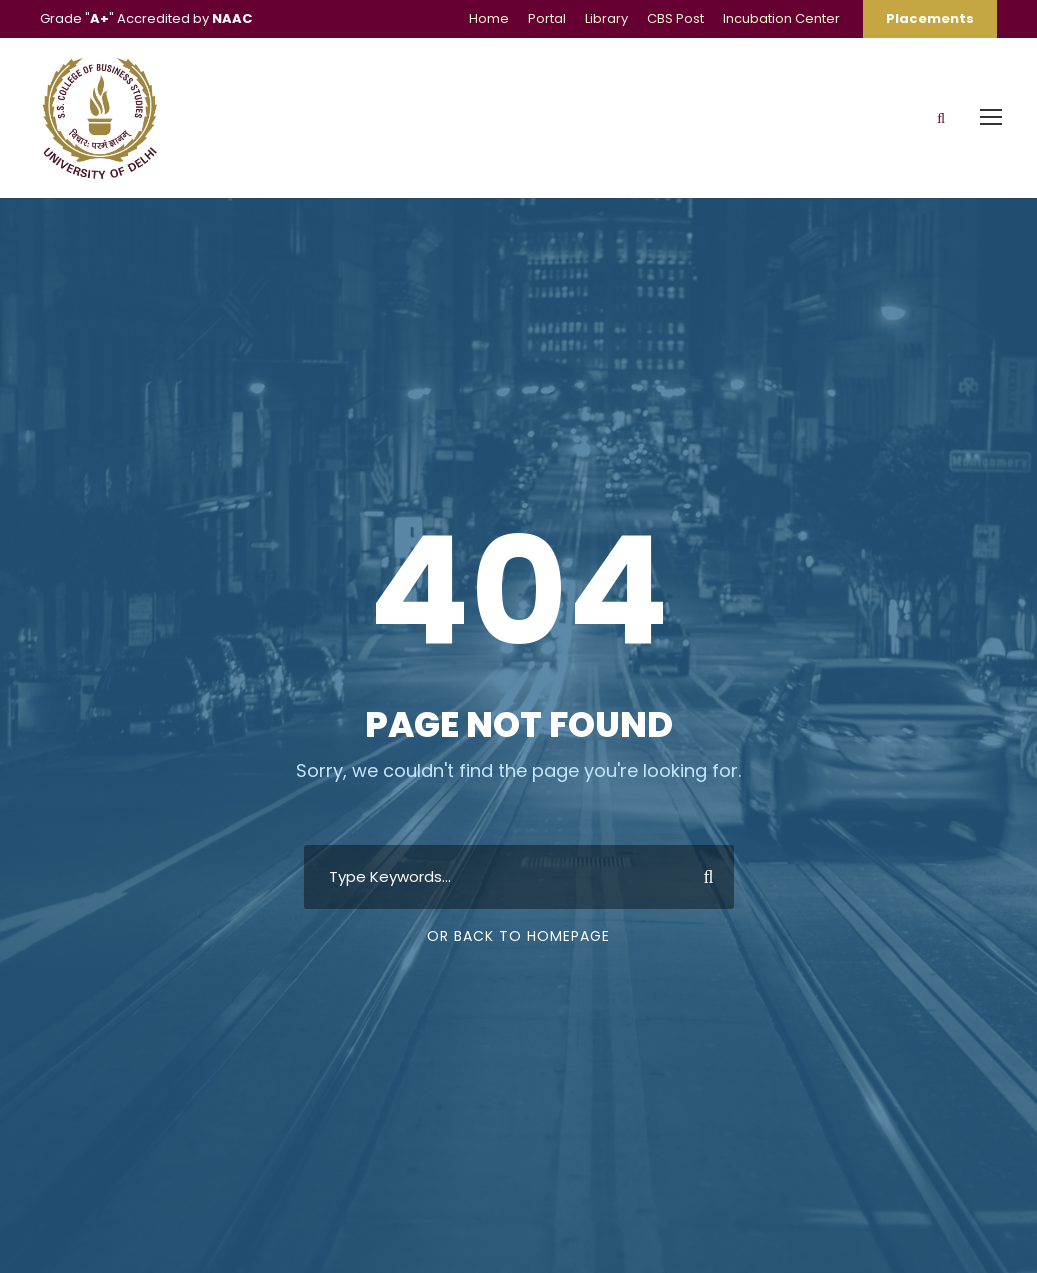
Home (489, 18)
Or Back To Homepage (518, 936)
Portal (547, 18)
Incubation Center (781, 18)
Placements (930, 18)
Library (606, 18)
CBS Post (675, 18)
